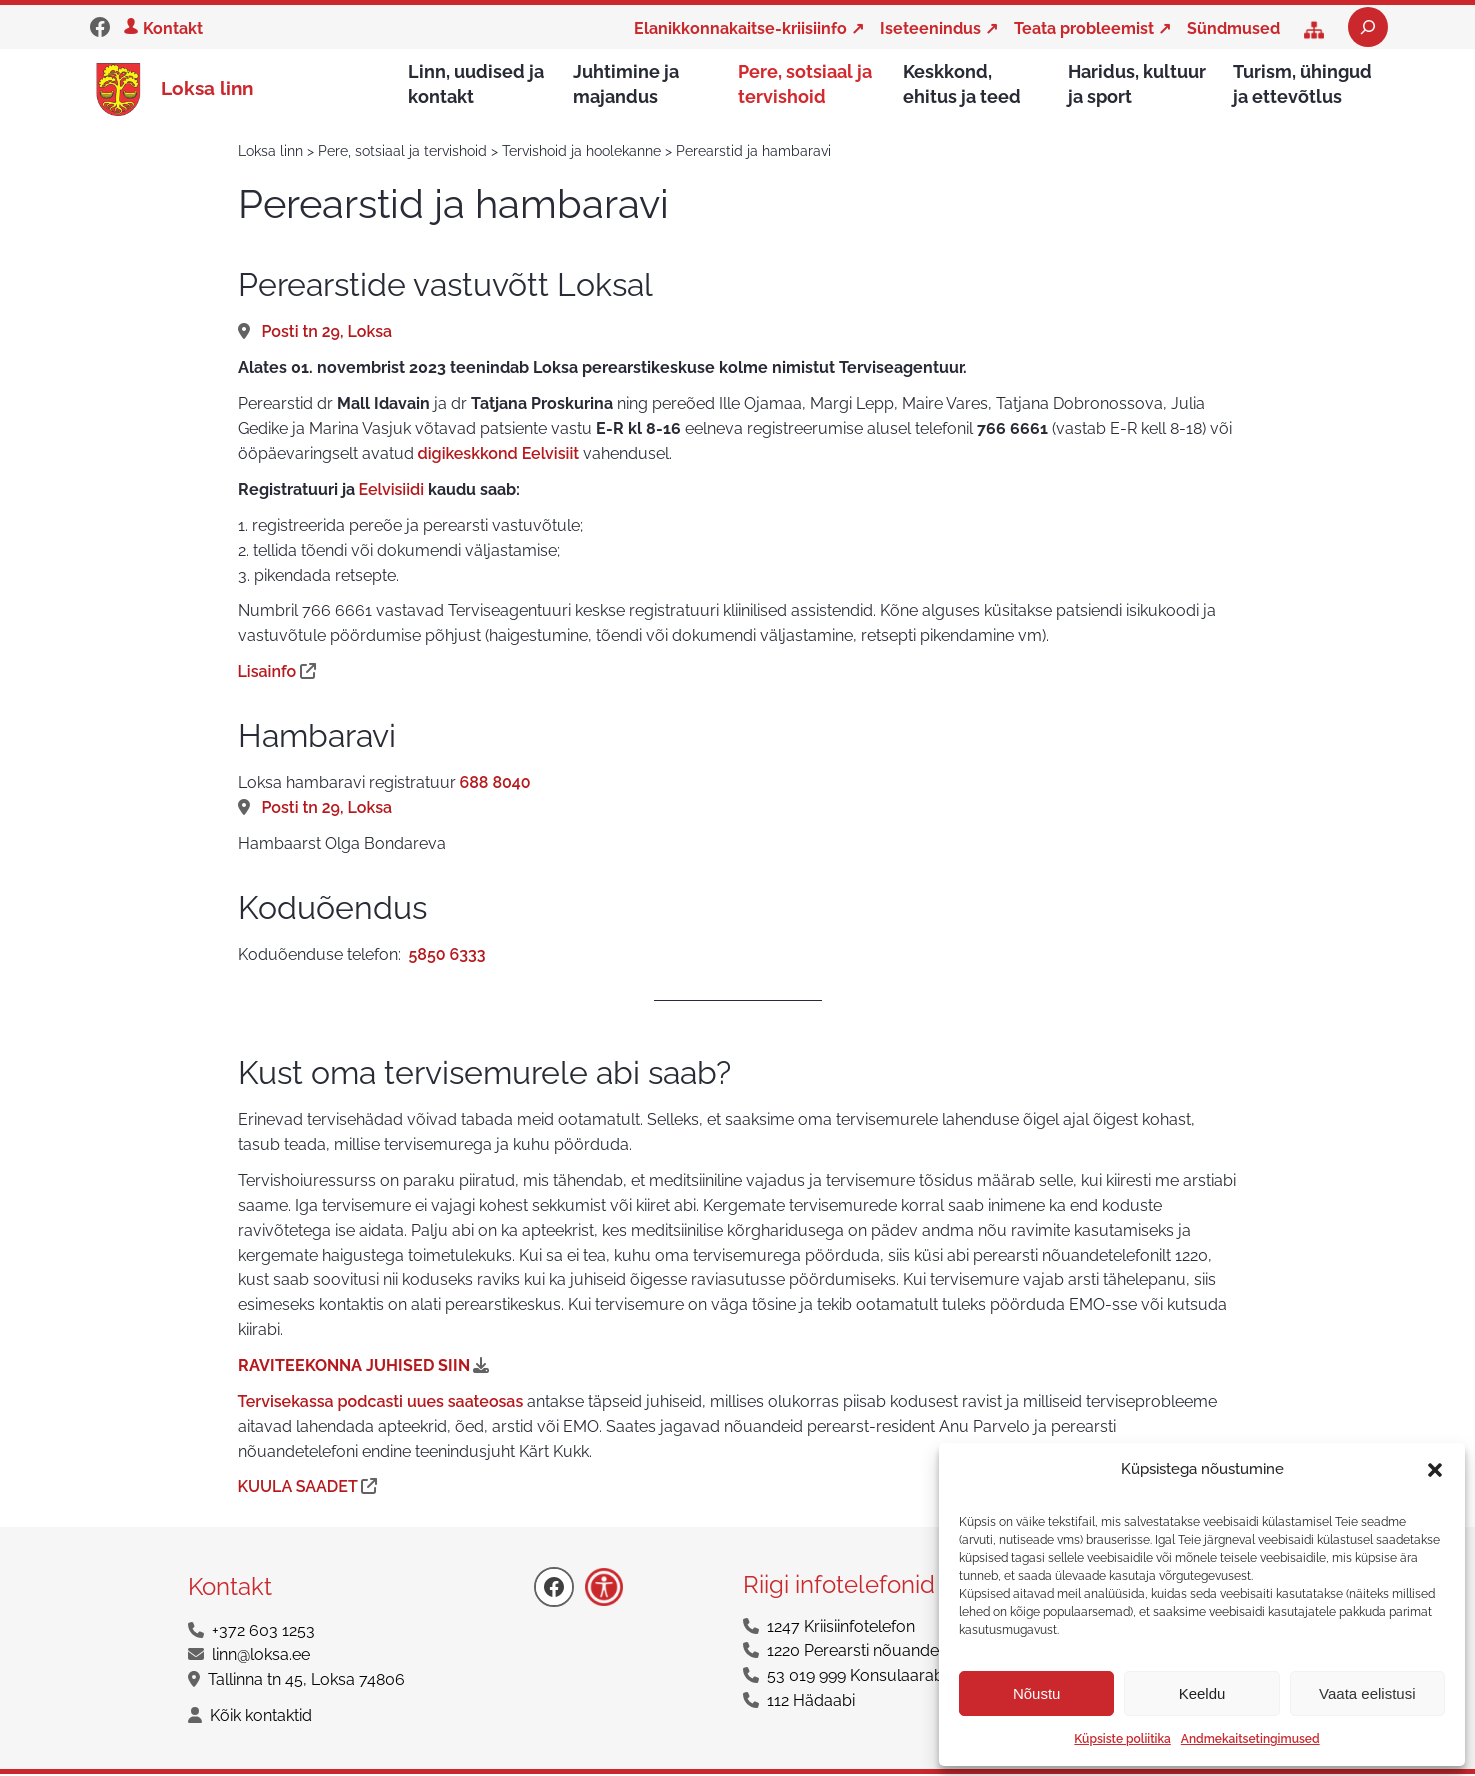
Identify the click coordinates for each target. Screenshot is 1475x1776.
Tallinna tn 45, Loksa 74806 (306, 1681)
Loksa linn (207, 89)
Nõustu (1037, 1693)
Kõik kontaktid (261, 1717)
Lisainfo (269, 673)
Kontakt (173, 28)
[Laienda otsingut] (1368, 27)
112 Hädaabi (811, 1702)
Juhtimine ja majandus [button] (626, 84)
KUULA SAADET (300, 1488)
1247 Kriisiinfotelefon (841, 1628)
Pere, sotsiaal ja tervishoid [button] (805, 84)
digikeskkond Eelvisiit (501, 455)
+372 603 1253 (263, 1632)
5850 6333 (447, 956)
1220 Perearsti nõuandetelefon (878, 1652)
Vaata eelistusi (1367, 1693)
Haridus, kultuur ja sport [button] (1137, 84)
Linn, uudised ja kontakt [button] (476, 84)
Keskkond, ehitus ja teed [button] (962, 84)
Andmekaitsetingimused (1250, 1739)
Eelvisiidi (392, 491)
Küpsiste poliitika (1122, 1739)
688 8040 (495, 784)
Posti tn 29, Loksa (327, 333)
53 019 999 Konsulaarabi (857, 1677)
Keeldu (1202, 1693)
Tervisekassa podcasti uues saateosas (381, 1403)
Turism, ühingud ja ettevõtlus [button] (1302, 84)
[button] (1435, 1470)
